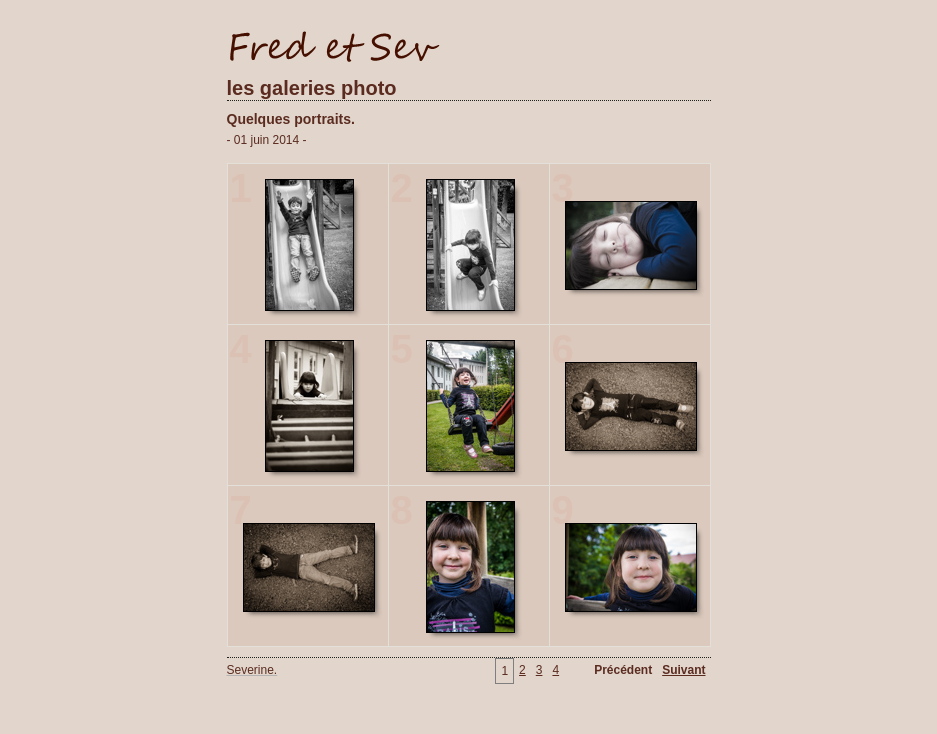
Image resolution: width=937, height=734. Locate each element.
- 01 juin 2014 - (267, 140)
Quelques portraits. (291, 119)
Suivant (683, 670)
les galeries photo (312, 88)
